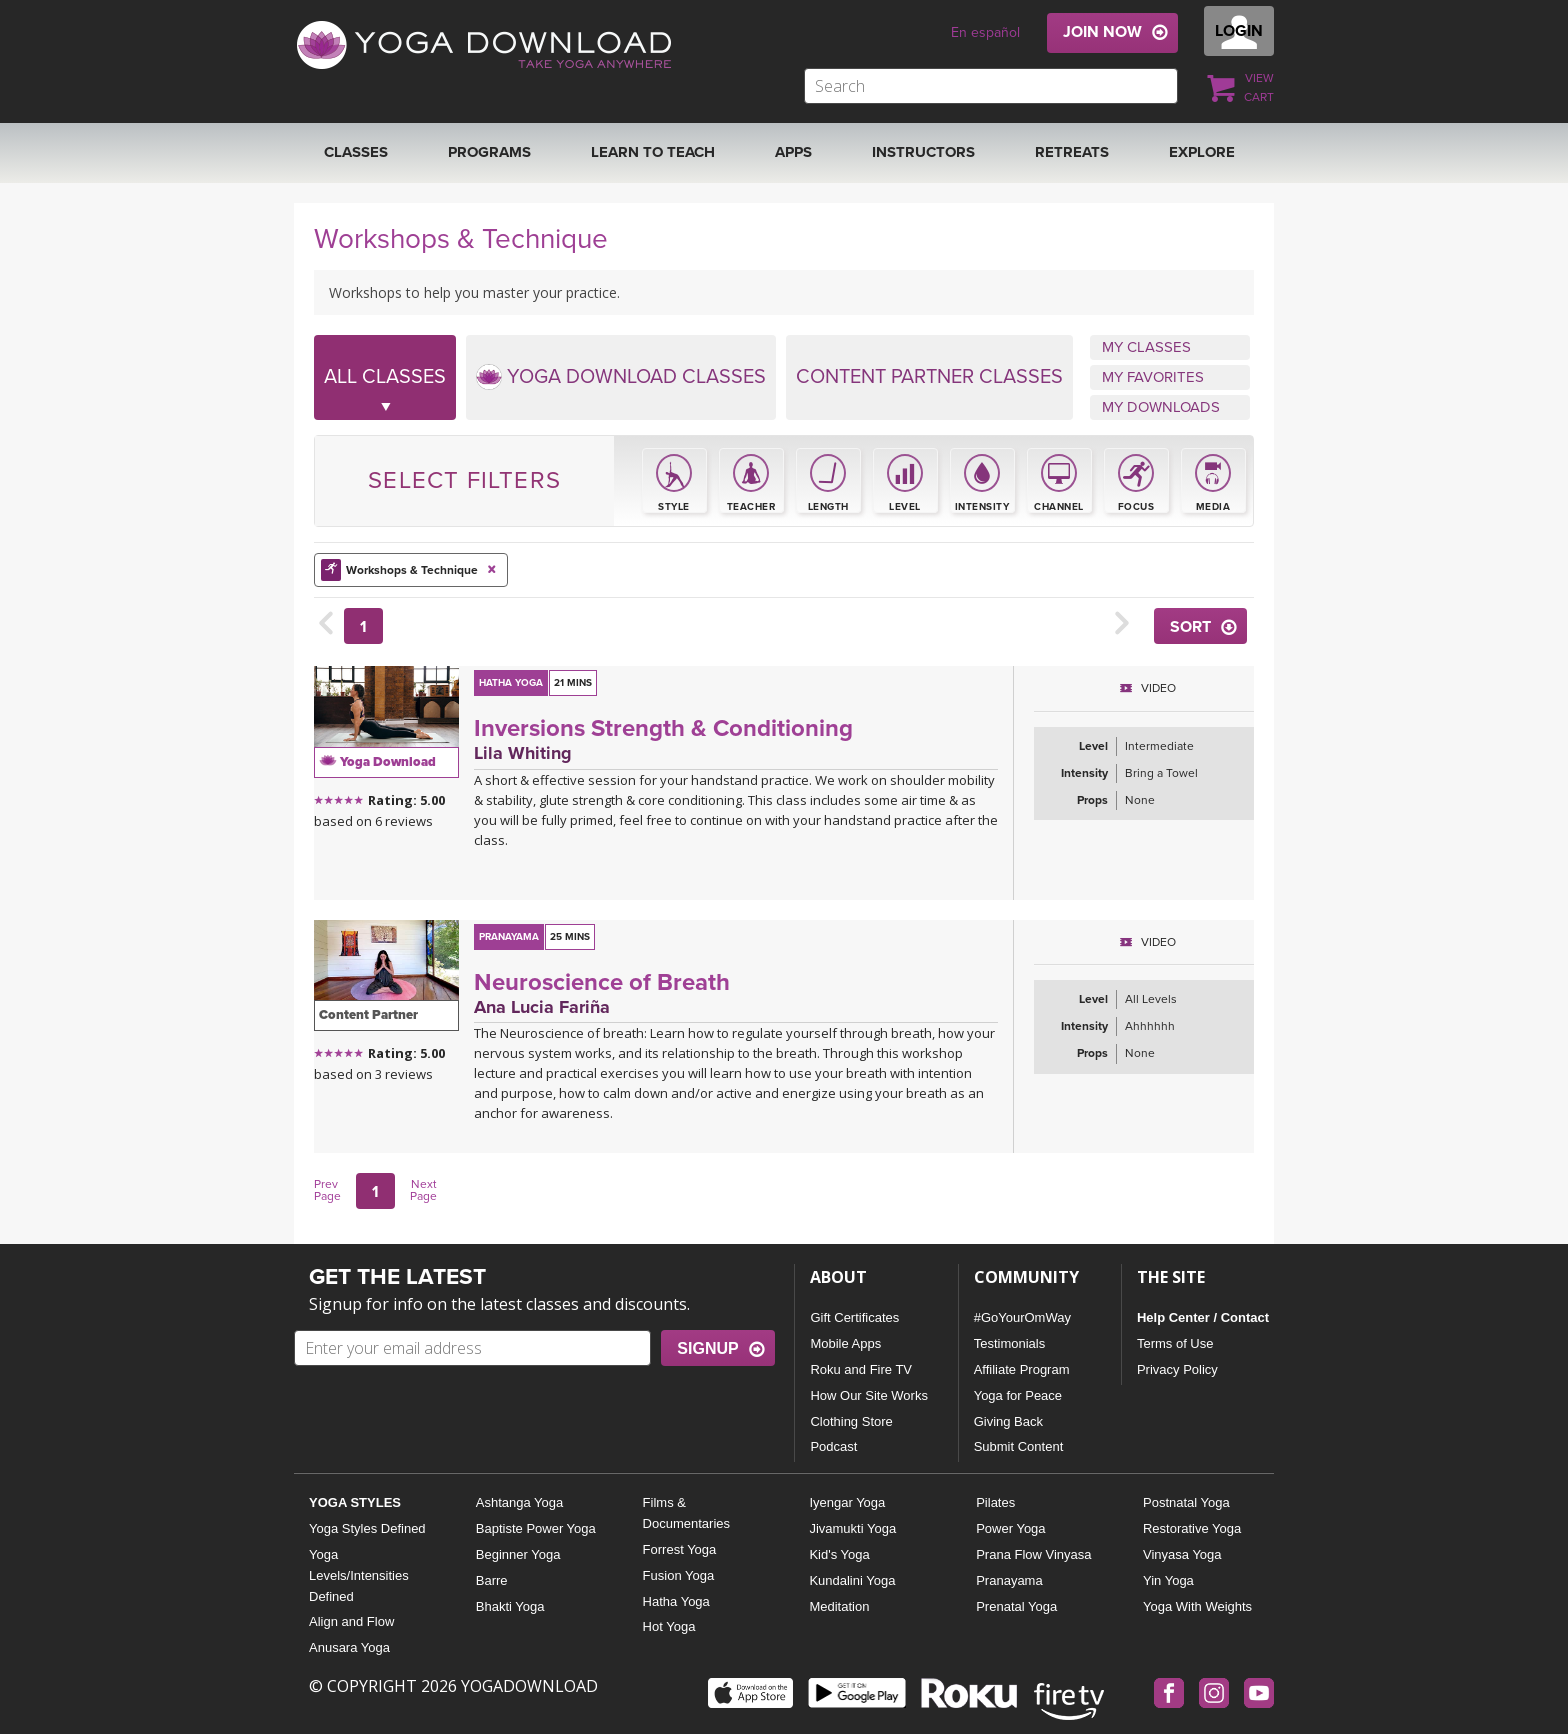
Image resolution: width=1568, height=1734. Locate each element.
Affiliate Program (1022, 1369)
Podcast (833, 1446)
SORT (1190, 627)
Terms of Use (1175, 1343)
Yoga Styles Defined (367, 1528)
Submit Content (1019, 1446)
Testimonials (1010, 1343)
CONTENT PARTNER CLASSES (929, 377)
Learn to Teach (653, 152)
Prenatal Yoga (1016, 1606)
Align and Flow (351, 1621)
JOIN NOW (1102, 32)
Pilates (995, 1502)
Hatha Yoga (676, 1601)
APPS (793, 152)
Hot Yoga (669, 1626)
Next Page (423, 1190)
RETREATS (1072, 152)
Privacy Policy (1177, 1369)
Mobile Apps (845, 1343)
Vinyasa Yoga (1182, 1554)
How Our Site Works (869, 1395)
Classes (356, 152)
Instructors (923, 152)
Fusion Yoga (679, 1575)
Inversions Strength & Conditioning (663, 728)
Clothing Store (851, 1421)
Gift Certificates (854, 1317)
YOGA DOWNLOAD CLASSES (621, 377)
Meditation (839, 1606)
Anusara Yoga (349, 1647)
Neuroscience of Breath (602, 982)
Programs (489, 152)
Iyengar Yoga (847, 1502)
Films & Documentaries (686, 1513)
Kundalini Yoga (852, 1580)
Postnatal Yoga (1186, 1502)
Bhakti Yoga (510, 1606)
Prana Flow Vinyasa (1033, 1554)
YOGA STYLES (355, 1502)
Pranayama (1009, 1580)
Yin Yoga (1168, 1580)
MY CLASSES (1146, 347)
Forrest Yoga (680, 1549)
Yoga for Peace (1018, 1395)
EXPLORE (1202, 152)
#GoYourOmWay (1022, 1317)
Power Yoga (1010, 1528)
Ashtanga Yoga (519, 1502)
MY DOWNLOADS (1161, 407)
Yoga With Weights (1197, 1606)
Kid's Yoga (839, 1554)
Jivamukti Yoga (852, 1528)
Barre (492, 1580)
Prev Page (327, 1190)
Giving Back (1008, 1421)
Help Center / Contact (1203, 1317)
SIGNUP (707, 1348)
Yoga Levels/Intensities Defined (359, 1575)
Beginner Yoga (518, 1554)
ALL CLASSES (385, 392)
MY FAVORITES (1153, 377)
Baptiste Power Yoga (536, 1528)
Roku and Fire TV (861, 1369)
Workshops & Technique (411, 569)
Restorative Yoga (1192, 1528)
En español (985, 32)
